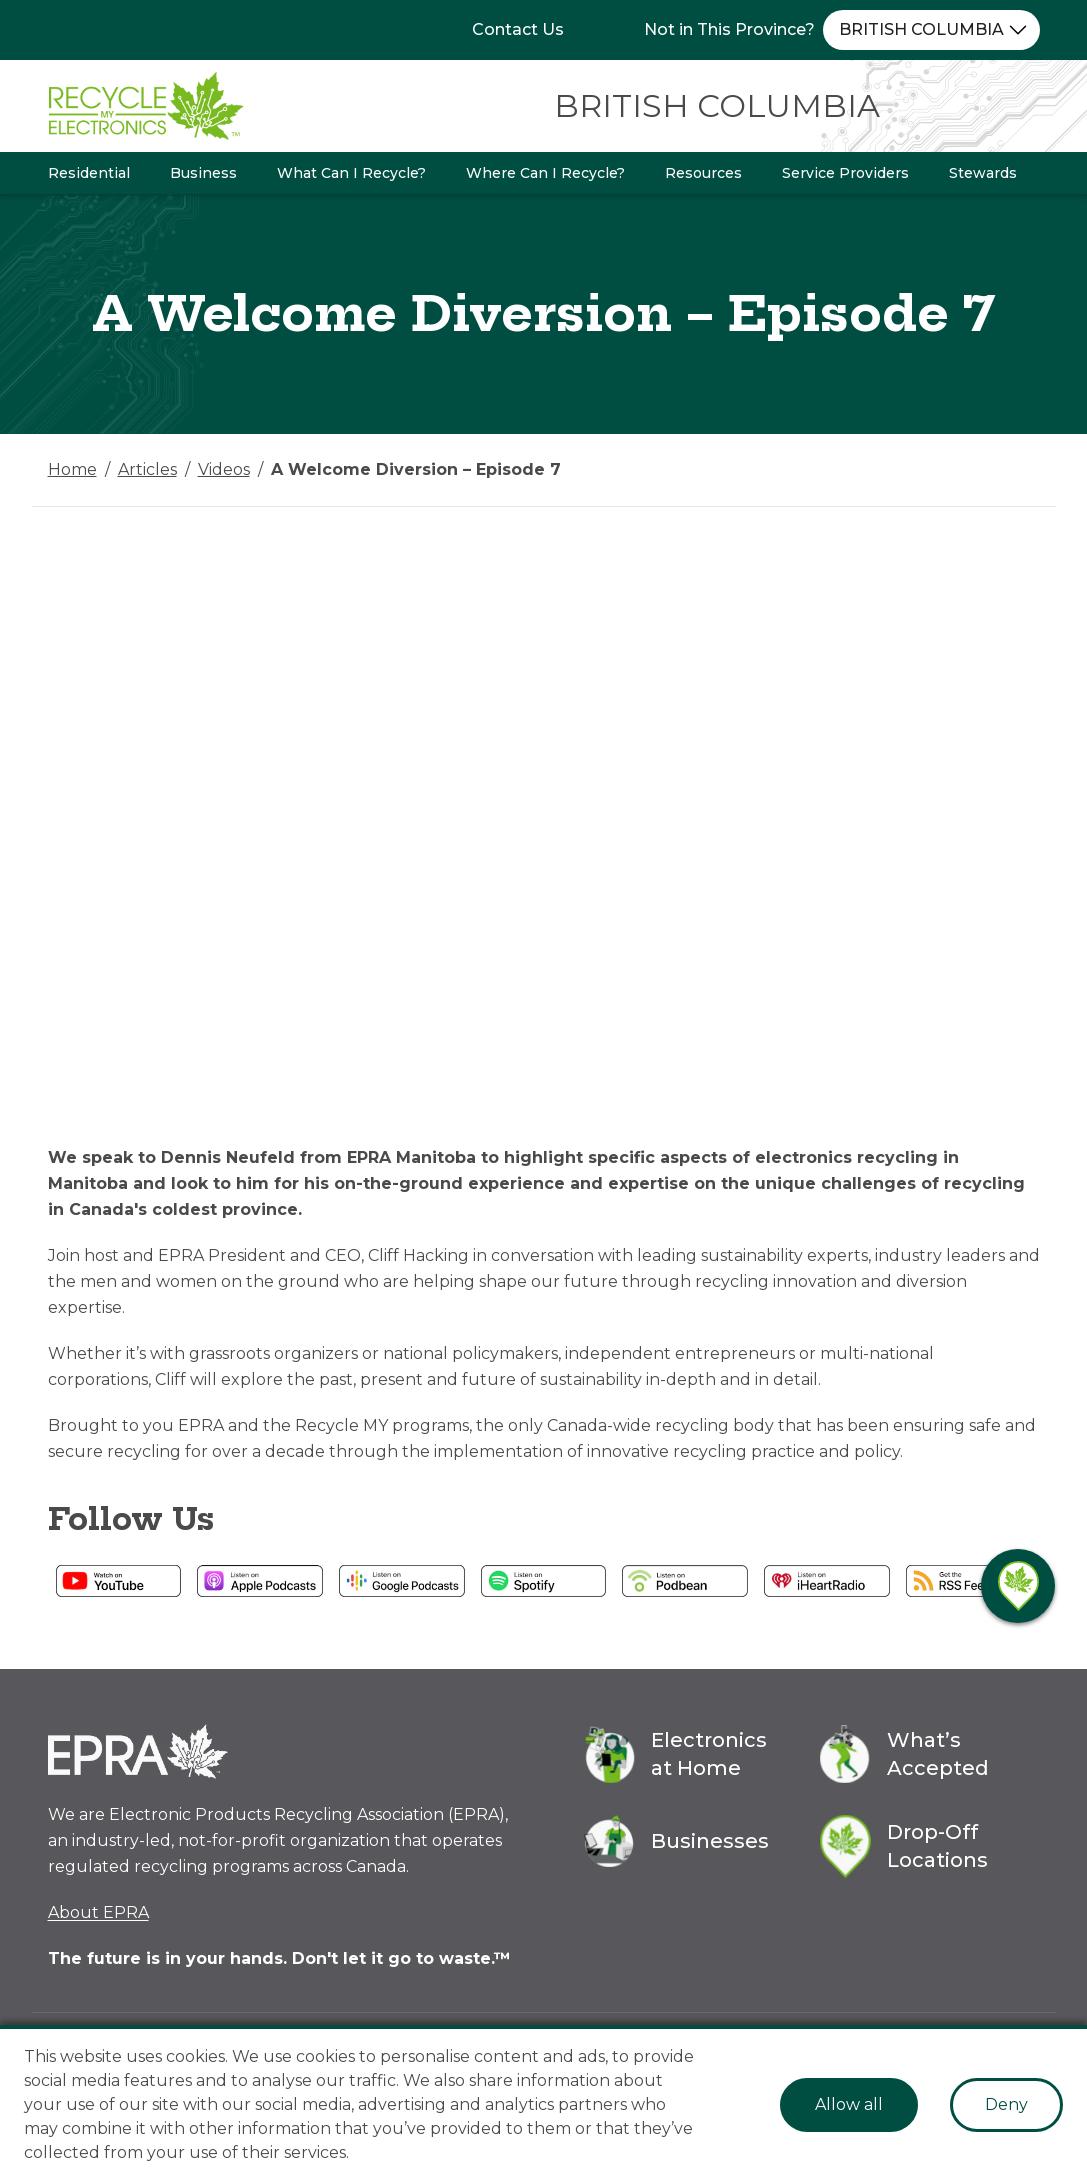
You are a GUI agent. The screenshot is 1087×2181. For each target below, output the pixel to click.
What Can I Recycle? (351, 173)
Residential (89, 173)
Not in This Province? (729, 29)
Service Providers (845, 173)
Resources (703, 173)
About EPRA (98, 1912)
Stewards (983, 173)
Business (203, 173)
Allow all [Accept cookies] (849, 2104)
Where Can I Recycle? (545, 173)
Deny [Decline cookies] (1006, 2104)
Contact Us (518, 29)
